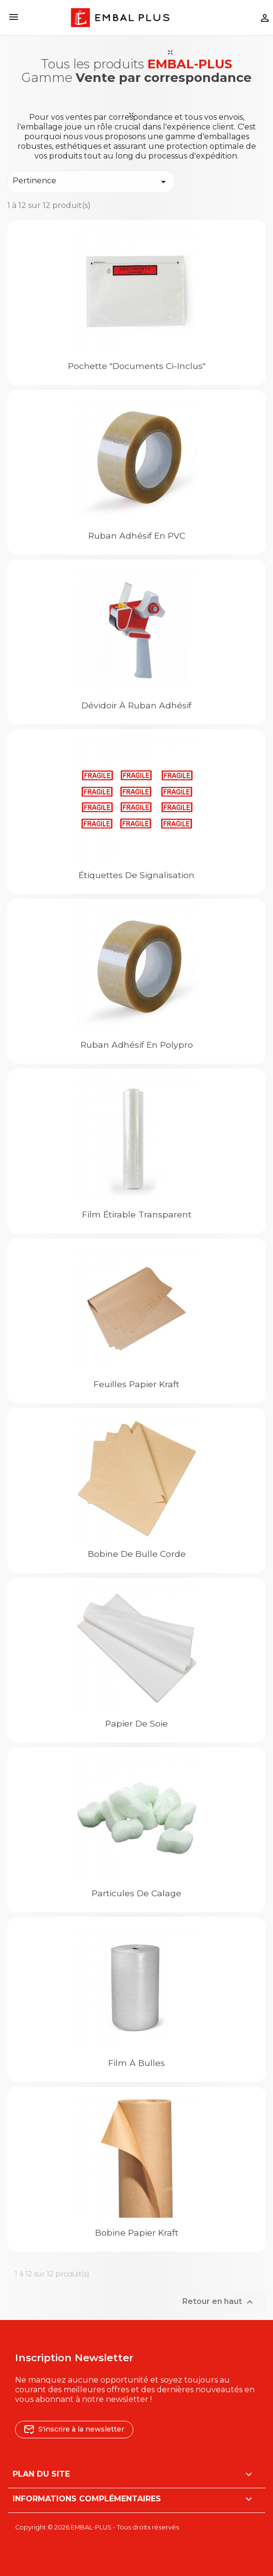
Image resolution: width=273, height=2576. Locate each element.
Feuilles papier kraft (136, 1384)
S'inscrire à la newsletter (74, 2429)
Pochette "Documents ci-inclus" (137, 366)
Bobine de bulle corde (137, 1554)
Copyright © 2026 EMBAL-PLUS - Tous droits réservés (97, 2527)
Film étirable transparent (137, 1214)
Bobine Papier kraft (136, 2232)
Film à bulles (136, 2063)
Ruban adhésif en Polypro (136, 1045)
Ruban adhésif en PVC (136, 535)
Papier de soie (136, 1723)
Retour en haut (219, 2302)
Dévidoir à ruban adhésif (136, 705)
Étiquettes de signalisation (136, 875)
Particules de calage (136, 1893)
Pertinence (91, 182)
